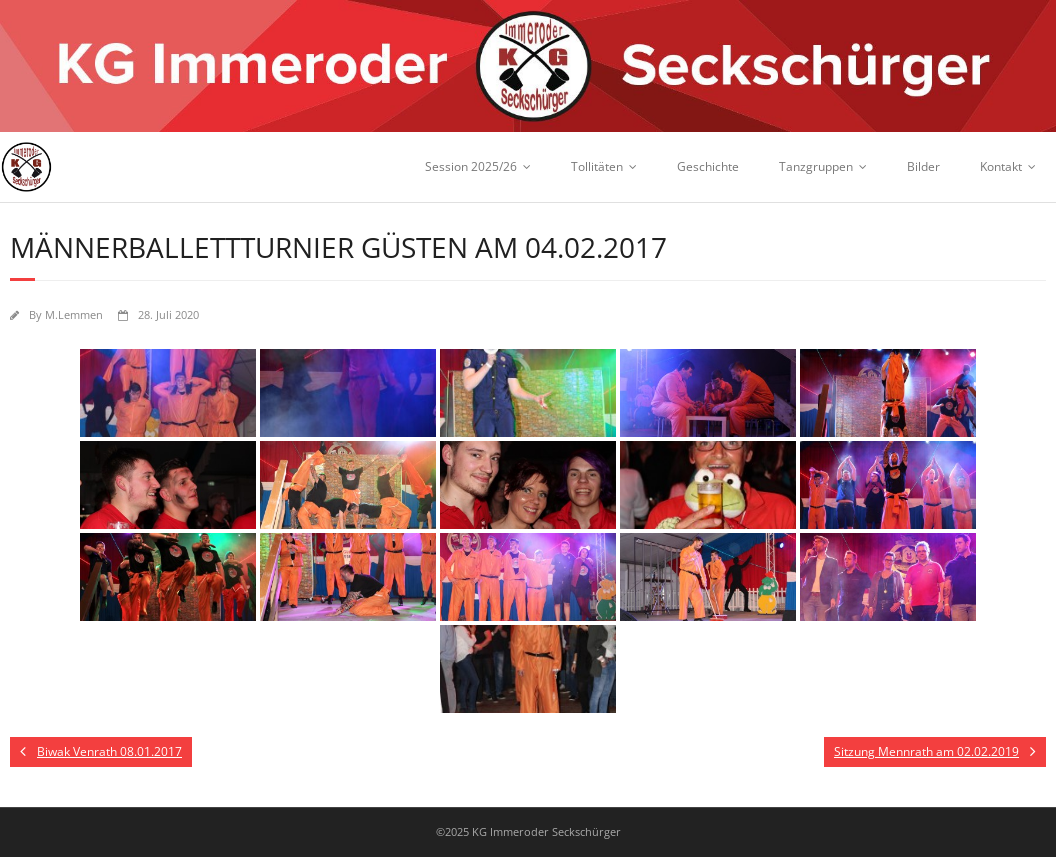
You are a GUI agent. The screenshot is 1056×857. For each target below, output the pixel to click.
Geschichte (708, 166)
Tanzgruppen (816, 166)
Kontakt (1001, 166)
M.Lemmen (74, 314)
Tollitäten (597, 166)
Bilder (923, 166)
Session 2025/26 (471, 166)
